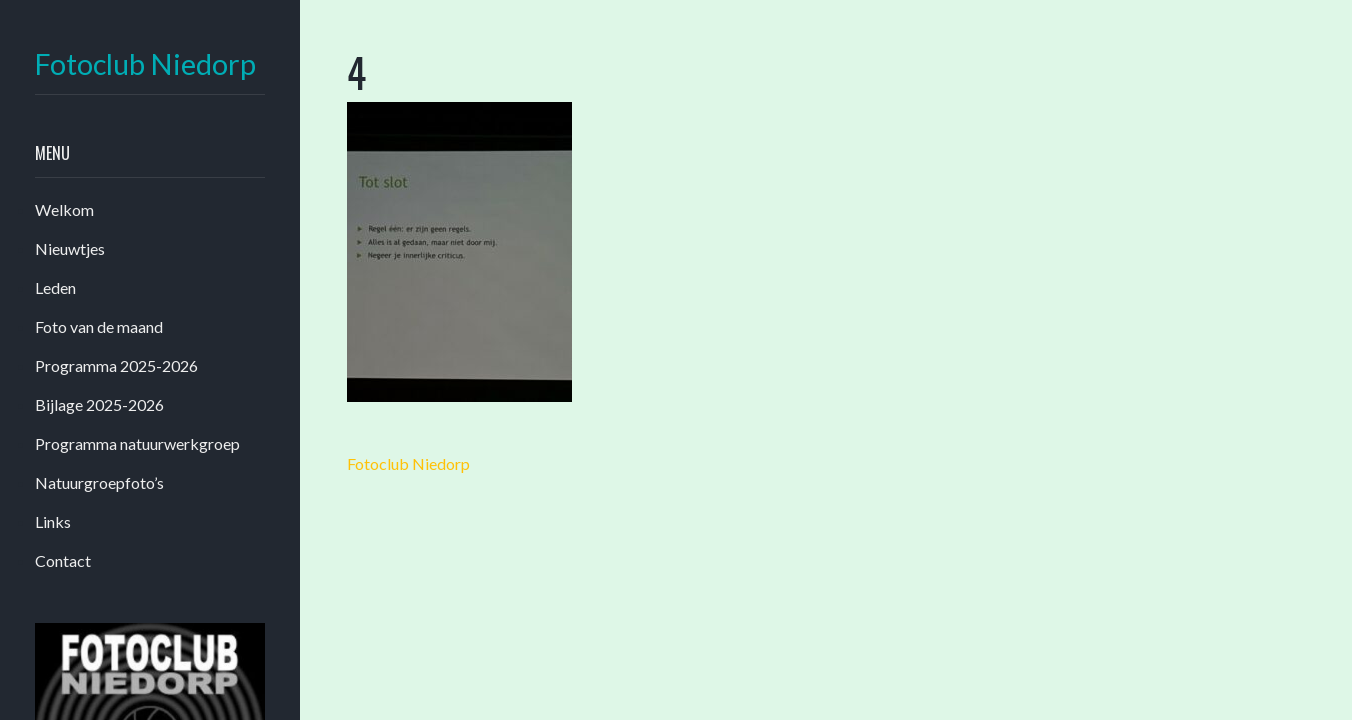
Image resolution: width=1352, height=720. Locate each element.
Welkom (64, 209)
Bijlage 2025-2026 (99, 404)
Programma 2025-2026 (116, 365)
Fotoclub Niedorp (145, 64)
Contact (63, 560)
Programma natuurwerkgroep (137, 443)
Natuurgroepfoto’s (99, 482)
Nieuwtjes (70, 248)
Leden (55, 287)
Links (53, 521)
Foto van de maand (99, 326)
